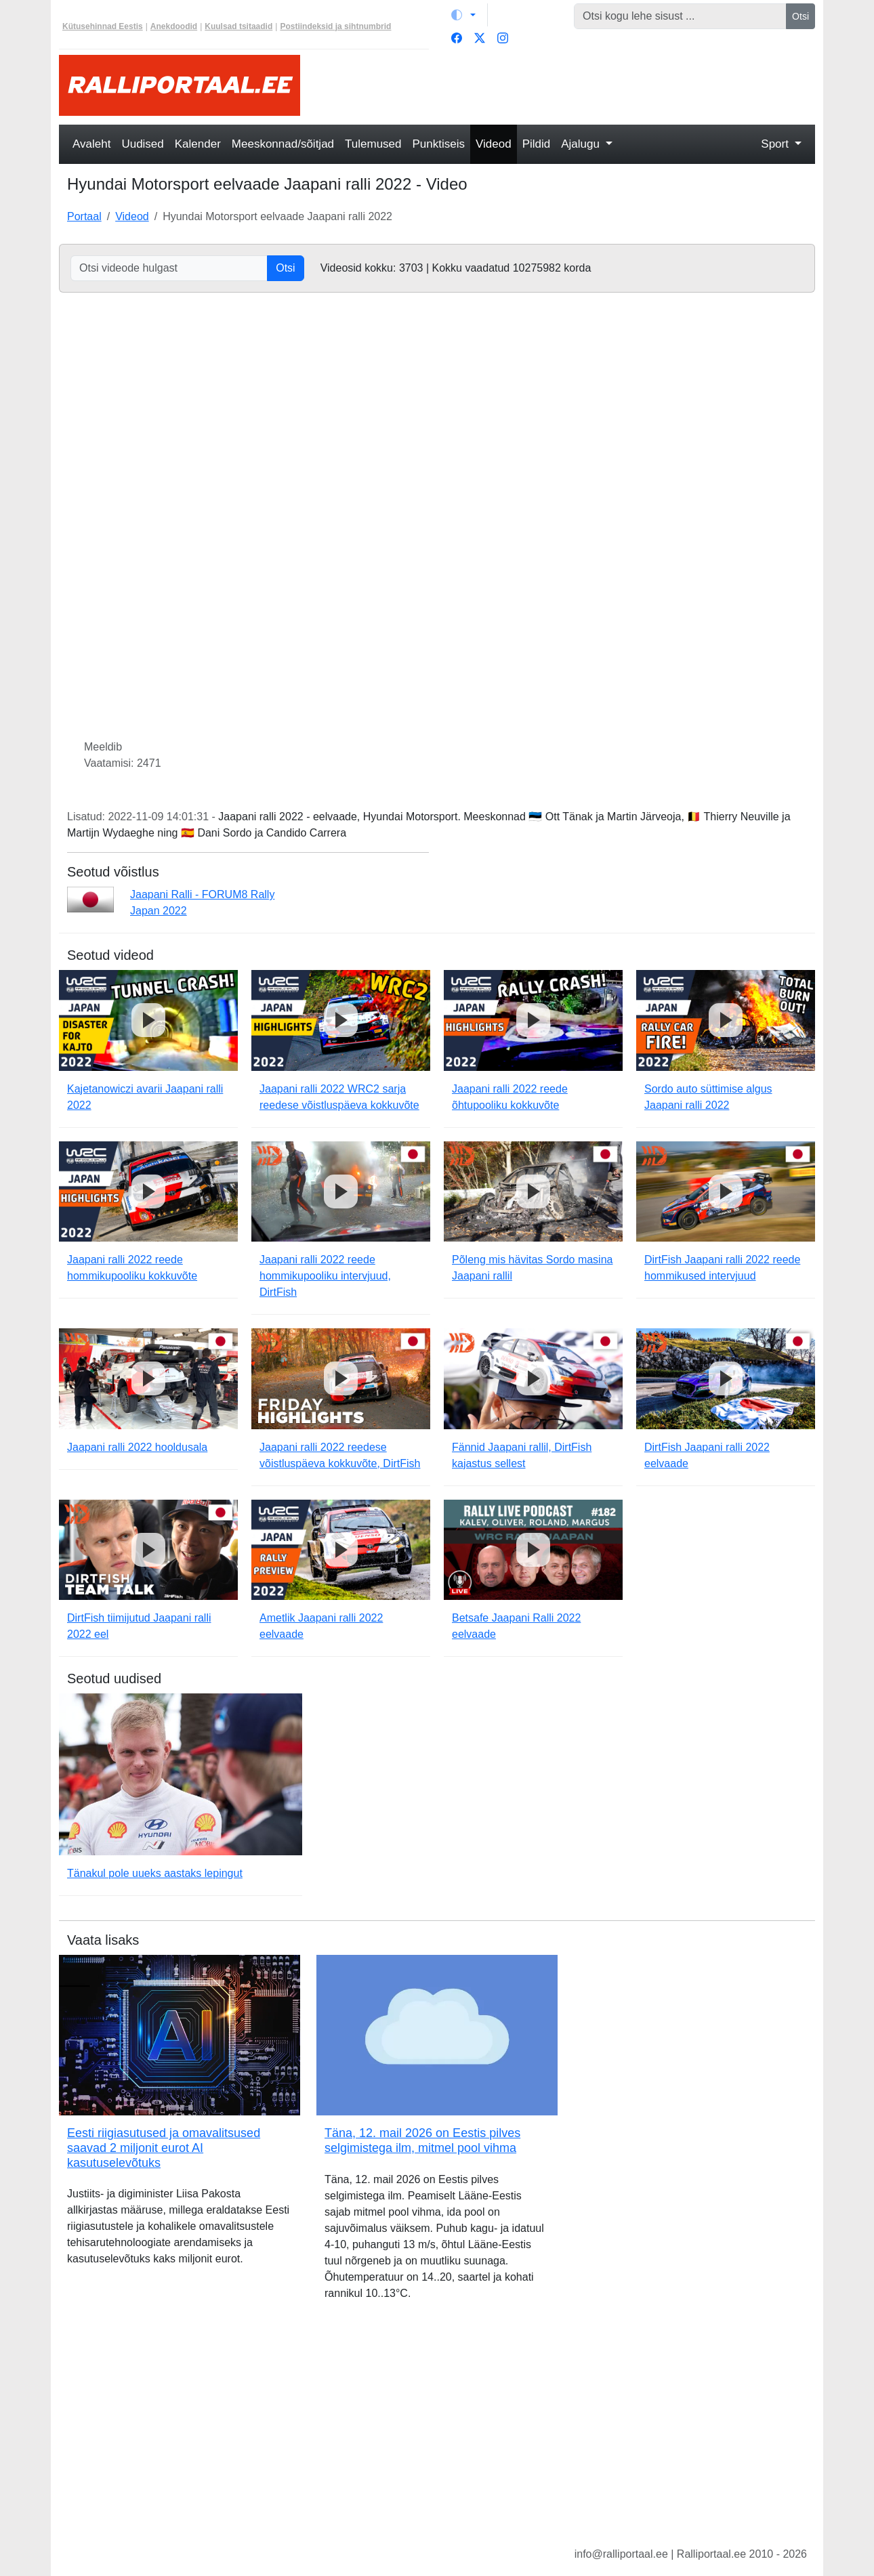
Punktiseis (439, 144)
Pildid (536, 144)
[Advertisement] (565, 85)
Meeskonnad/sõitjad (283, 144)
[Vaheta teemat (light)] (463, 14)
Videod (494, 144)
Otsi (800, 16)
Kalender (198, 144)
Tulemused (373, 144)
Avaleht (91, 144)
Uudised (142, 144)
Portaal (84, 216)
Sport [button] (776, 144)
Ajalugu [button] (581, 144)
